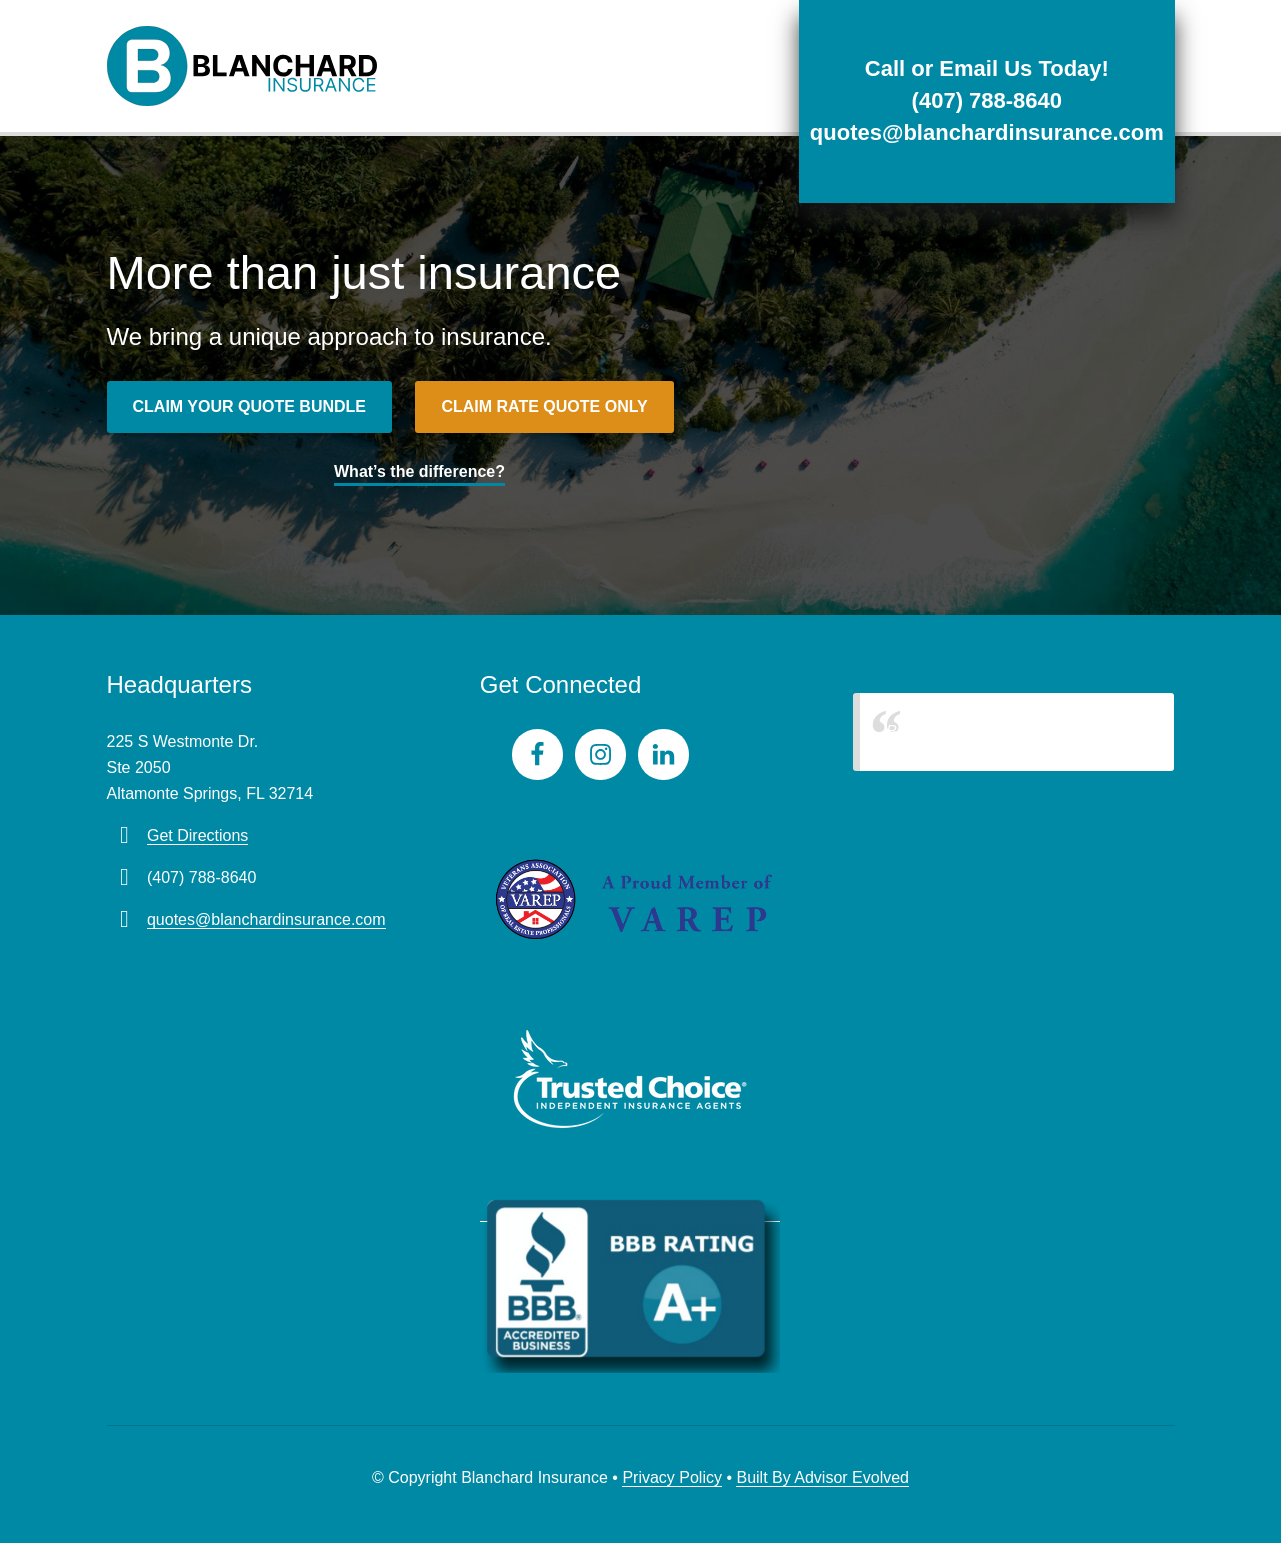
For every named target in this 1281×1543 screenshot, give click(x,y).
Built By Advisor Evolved (822, 1477)
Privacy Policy (672, 1477)
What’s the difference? (419, 471)
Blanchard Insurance (959, 731)
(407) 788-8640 (987, 100)
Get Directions (197, 835)
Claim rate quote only (544, 406)
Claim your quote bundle (249, 406)
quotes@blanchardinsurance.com (987, 132)
